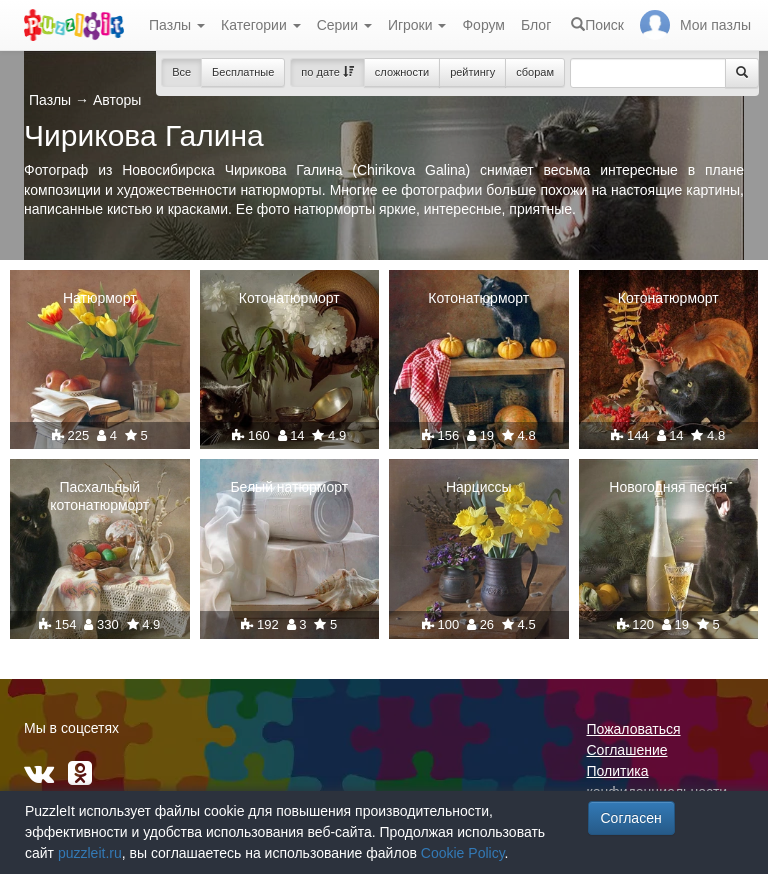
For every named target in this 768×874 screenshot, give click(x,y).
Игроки (417, 25)
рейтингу (472, 72)
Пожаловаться (634, 729)
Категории (261, 25)
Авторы (117, 100)
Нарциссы (479, 487)
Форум (483, 25)
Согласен (631, 818)
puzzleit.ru (90, 853)
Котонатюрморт (289, 298)
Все (181, 72)
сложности (402, 72)
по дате (327, 72)
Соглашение (627, 750)
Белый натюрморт (289, 487)
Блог (536, 25)
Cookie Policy (463, 853)
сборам (535, 72)
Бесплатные (243, 72)
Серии (344, 25)
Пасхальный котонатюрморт (99, 496)
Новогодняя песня (668, 487)
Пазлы (177, 25)
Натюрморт (100, 298)
